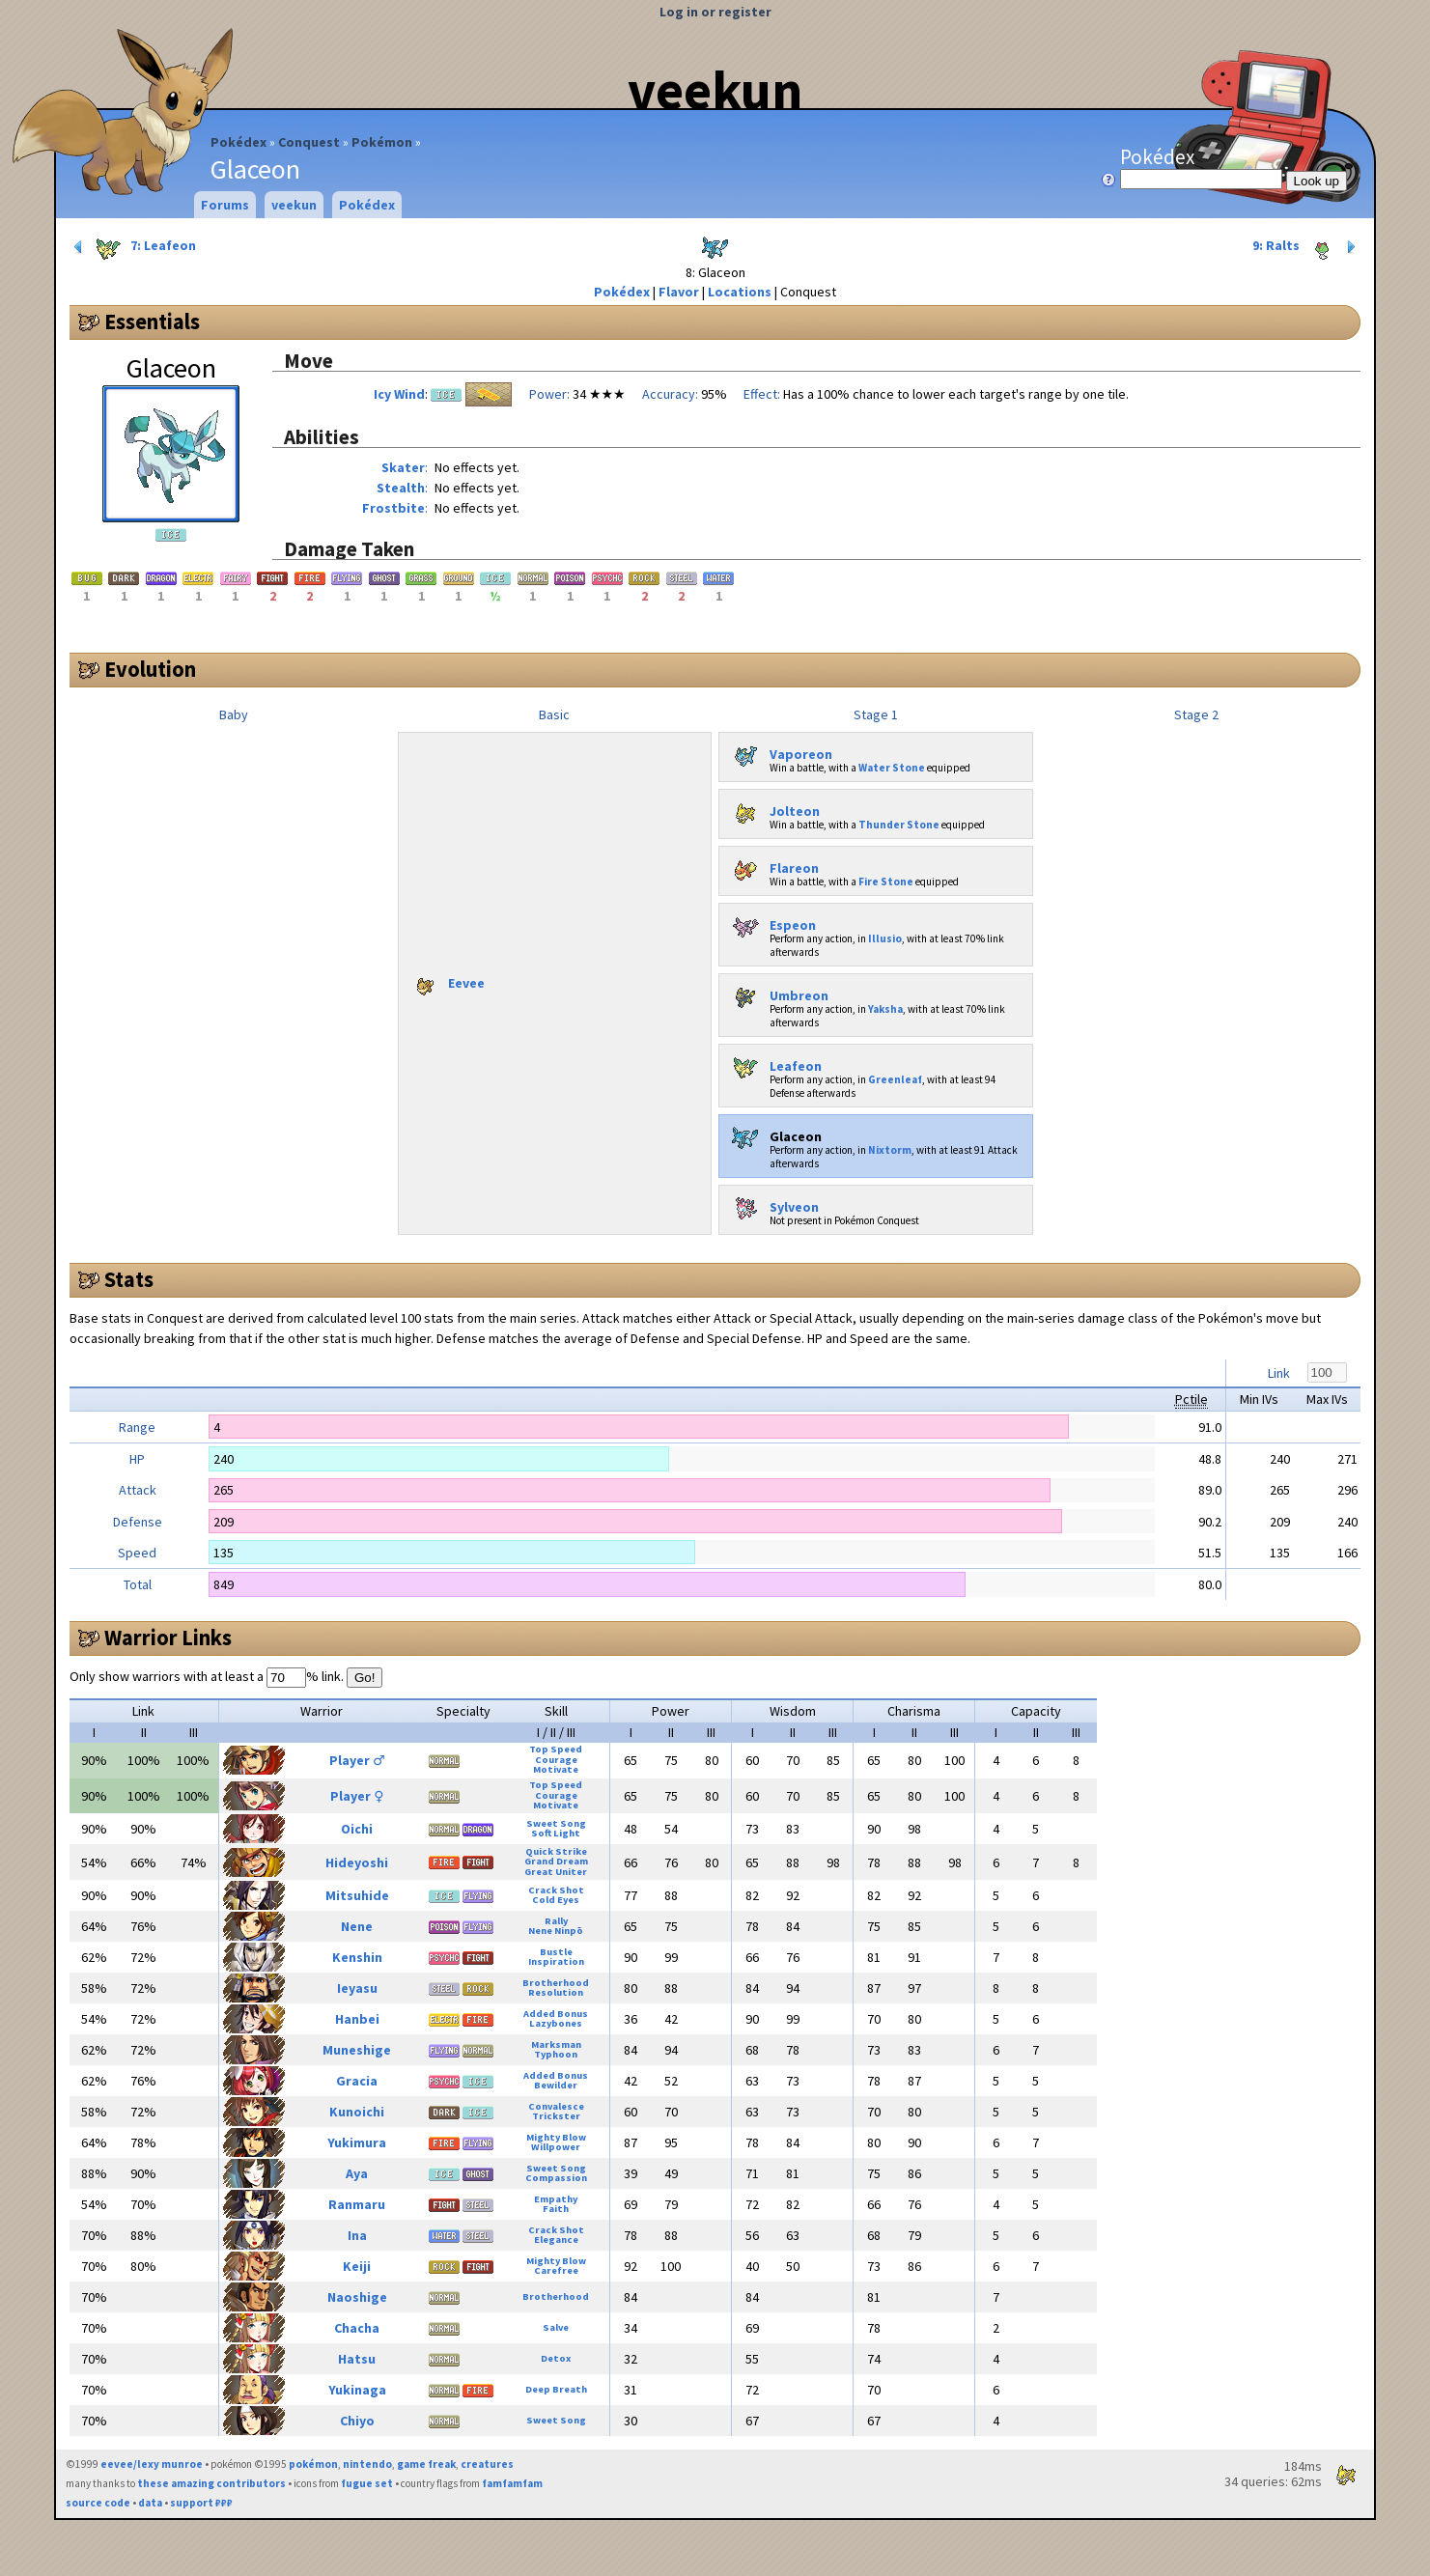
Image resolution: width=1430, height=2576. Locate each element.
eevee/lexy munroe (151, 2464)
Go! (364, 1677)
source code (98, 2502)
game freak (426, 2464)
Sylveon (772, 1203)
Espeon (771, 921)
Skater (403, 467)
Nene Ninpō (555, 1930)
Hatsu (357, 2358)
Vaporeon (779, 750)
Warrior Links (168, 1637)
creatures (487, 2464)
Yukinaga (357, 2389)
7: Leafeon (133, 247)
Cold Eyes (555, 1899)
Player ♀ (356, 1796)
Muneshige (356, 2049)
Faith (556, 2208)
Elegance (556, 2239)
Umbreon (777, 991)
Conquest (309, 142)
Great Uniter (555, 1871)
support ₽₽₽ (201, 2502)
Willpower (555, 2147)
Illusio (885, 938)
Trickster (556, 2116)
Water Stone (891, 767)
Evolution (150, 669)
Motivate (555, 1769)
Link (1279, 1373)
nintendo (367, 2464)
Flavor (679, 291)
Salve (556, 2327)
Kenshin (357, 1957)
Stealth (401, 487)
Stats (129, 1279)
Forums (225, 204)
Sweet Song (556, 1823)
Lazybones (555, 2023)
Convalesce (556, 2106)
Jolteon (773, 807)
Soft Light (555, 1833)
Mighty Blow (556, 2137)
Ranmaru (356, 2204)
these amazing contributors (211, 2483)
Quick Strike (556, 1851)
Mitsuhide (357, 1895)
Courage (556, 1759)
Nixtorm (889, 1150)
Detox (556, 2358)
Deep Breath (556, 2389)
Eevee (446, 979)
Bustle (556, 1952)
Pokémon (381, 142)
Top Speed (555, 1749)
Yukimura (356, 2142)
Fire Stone (885, 881)
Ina (357, 2235)
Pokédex (238, 142)
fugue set (367, 2483)
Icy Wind (399, 394)
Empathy (555, 2199)
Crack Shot (556, 1890)
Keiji (357, 2266)
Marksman (556, 2044)
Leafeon (774, 1062)
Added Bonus (555, 2013)
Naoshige (357, 2297)
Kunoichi (356, 2111)
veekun (715, 90)
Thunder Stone (898, 824)
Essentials (152, 321)
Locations (739, 291)
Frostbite (393, 508)
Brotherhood (555, 1982)
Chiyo (357, 2420)
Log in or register (715, 11)
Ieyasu (357, 1988)
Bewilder (555, 2085)
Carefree (556, 2270)
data (150, 2502)
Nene (357, 1926)
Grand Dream (556, 1861)
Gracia (357, 2080)
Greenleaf (895, 1079)
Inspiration (556, 1961)
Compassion (556, 2177)
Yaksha (885, 1009)
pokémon (313, 2464)
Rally (556, 1921)
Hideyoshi (356, 1862)
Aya (357, 2173)
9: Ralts (1306, 247)
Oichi (357, 1828)
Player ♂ (357, 1760)
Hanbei (357, 2019)
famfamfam (512, 2483)
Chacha (356, 2328)
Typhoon (555, 2054)
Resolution (555, 1992)
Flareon (772, 864)
